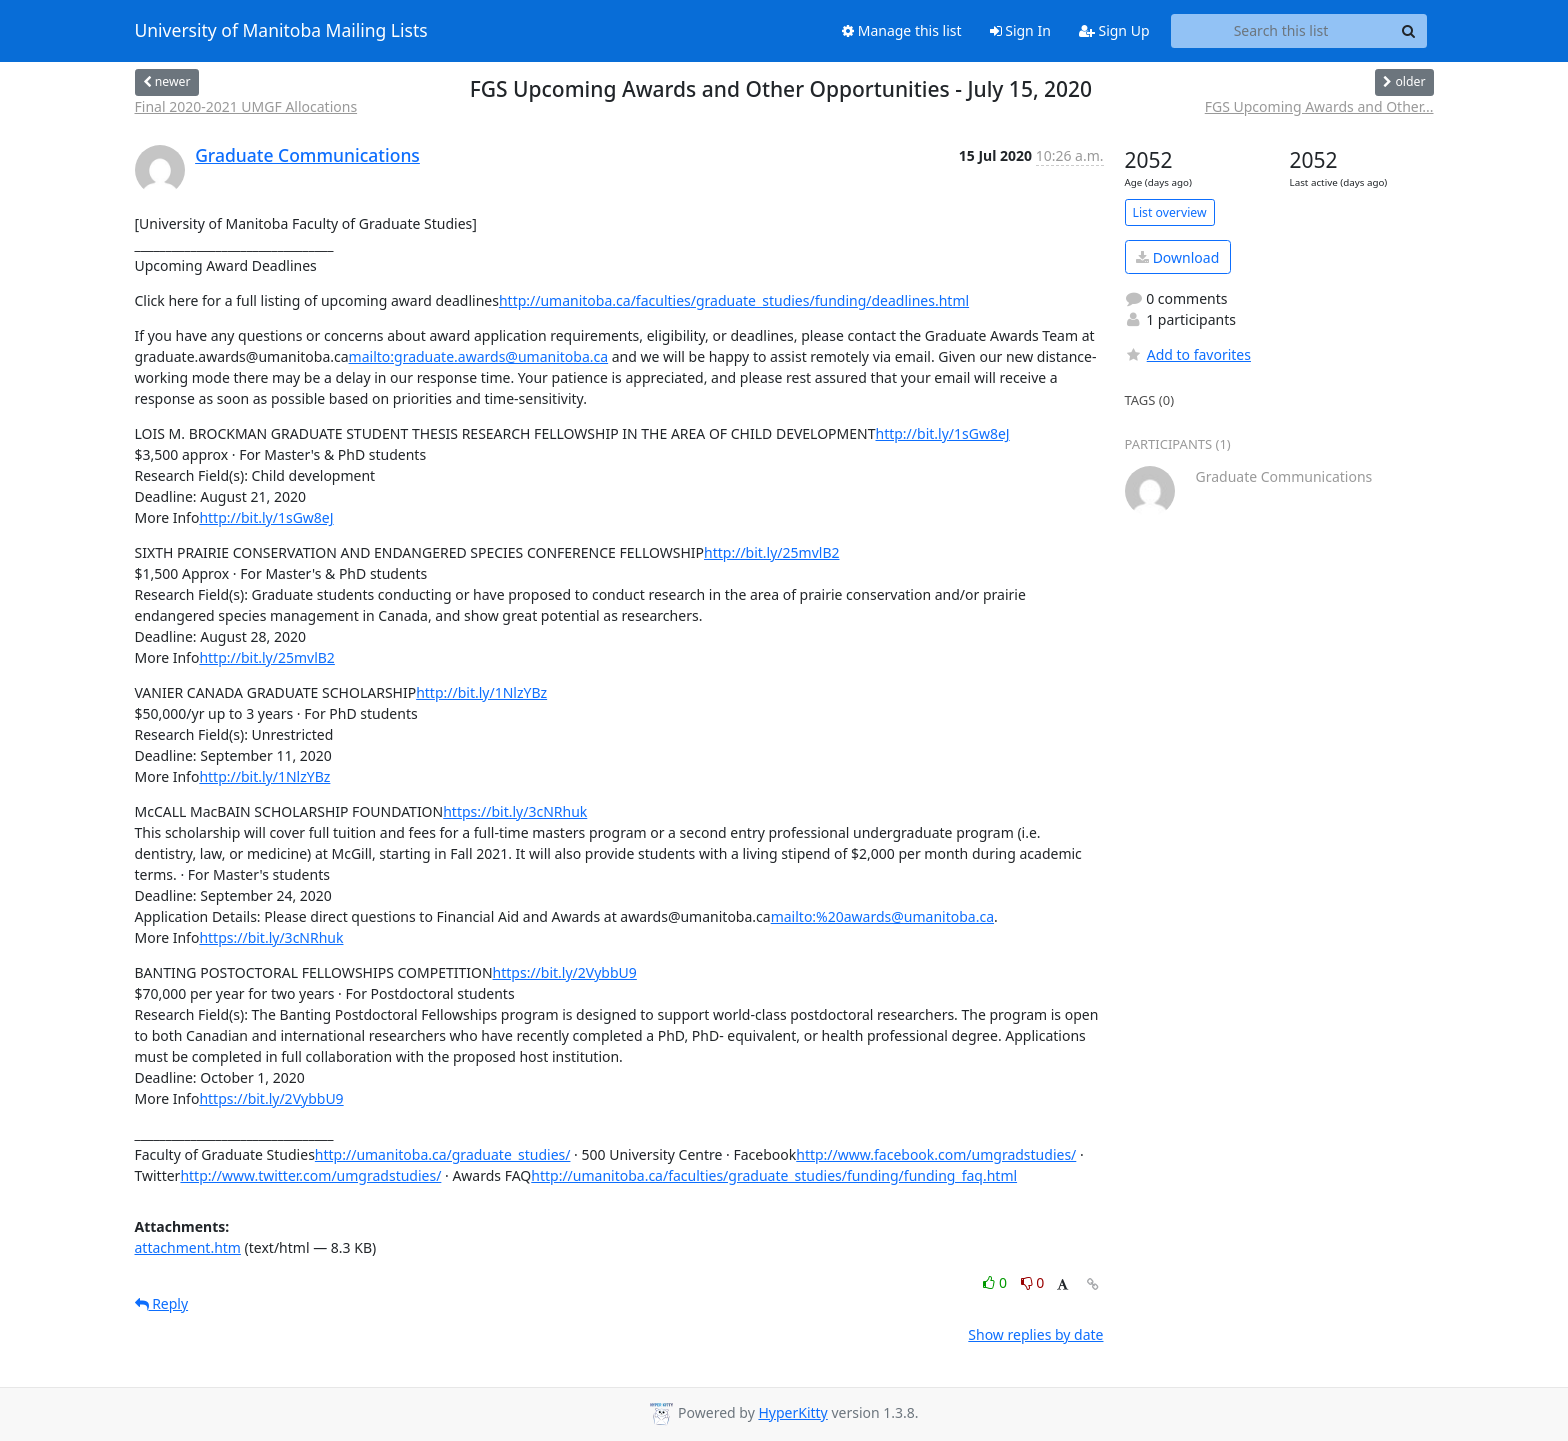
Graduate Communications (307, 155)
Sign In (1020, 30)
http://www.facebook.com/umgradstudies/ (936, 1154)
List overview (1170, 212)
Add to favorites (1188, 354)
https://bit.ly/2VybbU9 (565, 972)
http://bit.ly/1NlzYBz (481, 692)
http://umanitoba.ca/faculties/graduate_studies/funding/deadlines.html (734, 300)
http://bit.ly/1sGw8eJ (942, 433)
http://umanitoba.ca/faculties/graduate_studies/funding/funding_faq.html (774, 1175)
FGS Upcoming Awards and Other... (1319, 106)
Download (1177, 257)
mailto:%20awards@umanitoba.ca (882, 916)
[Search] (1409, 31)
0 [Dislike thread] (1033, 1282)
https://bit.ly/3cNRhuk (515, 811)
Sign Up (1114, 30)
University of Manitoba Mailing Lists (281, 31)
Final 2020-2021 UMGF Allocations (246, 106)
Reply (162, 1303)
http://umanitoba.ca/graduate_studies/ (443, 1154)
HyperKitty (792, 1412)
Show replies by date (1035, 1334)
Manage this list (902, 30)
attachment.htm (188, 1247)
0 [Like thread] (996, 1282)
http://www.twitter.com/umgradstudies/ (310, 1175)
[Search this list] (1281, 31)
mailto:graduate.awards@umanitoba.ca (479, 356)
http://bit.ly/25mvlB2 (771, 552)
